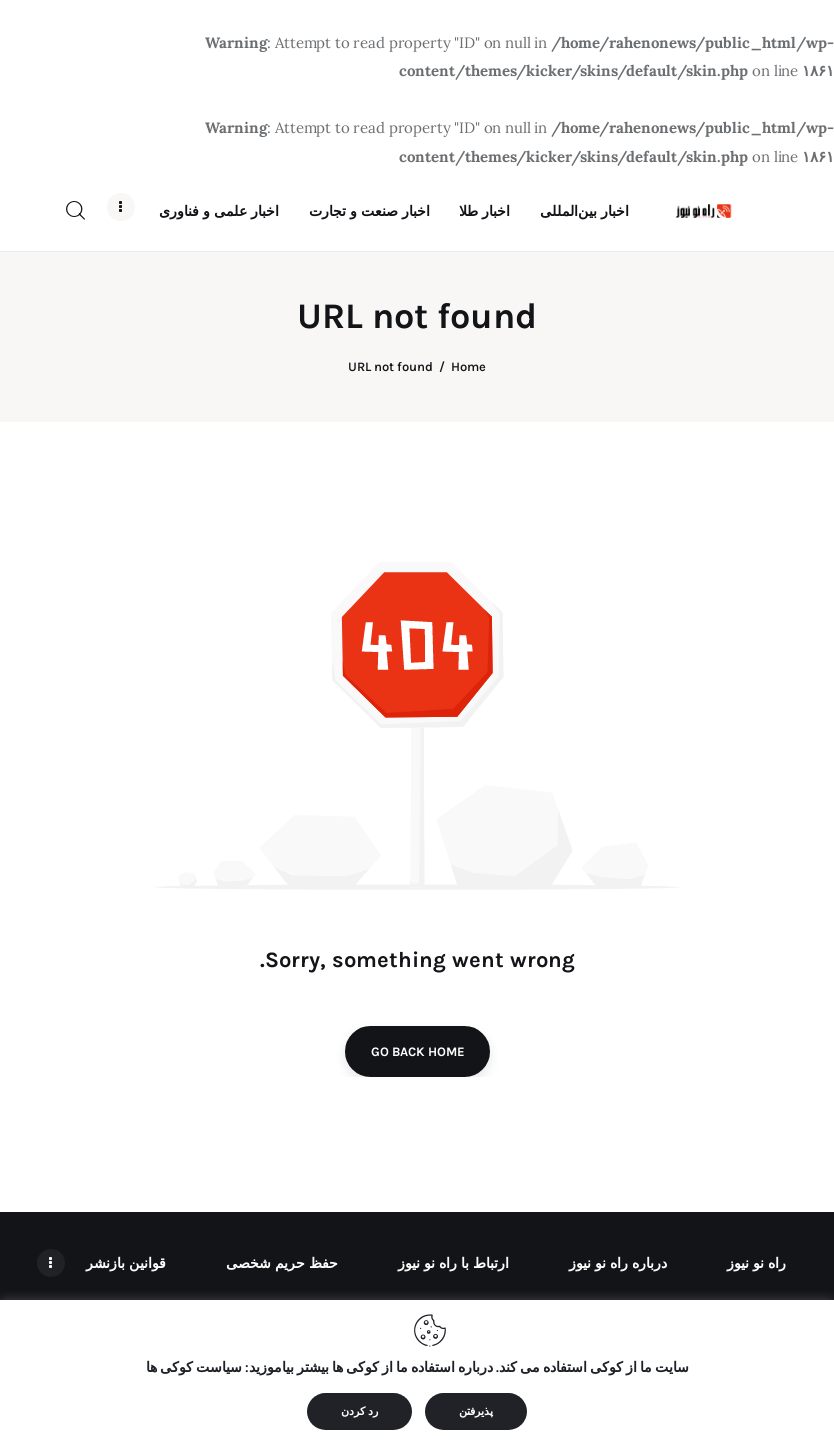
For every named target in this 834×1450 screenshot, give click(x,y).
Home (468, 410)
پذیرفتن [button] (476, 1411)
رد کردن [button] (359, 1411)
